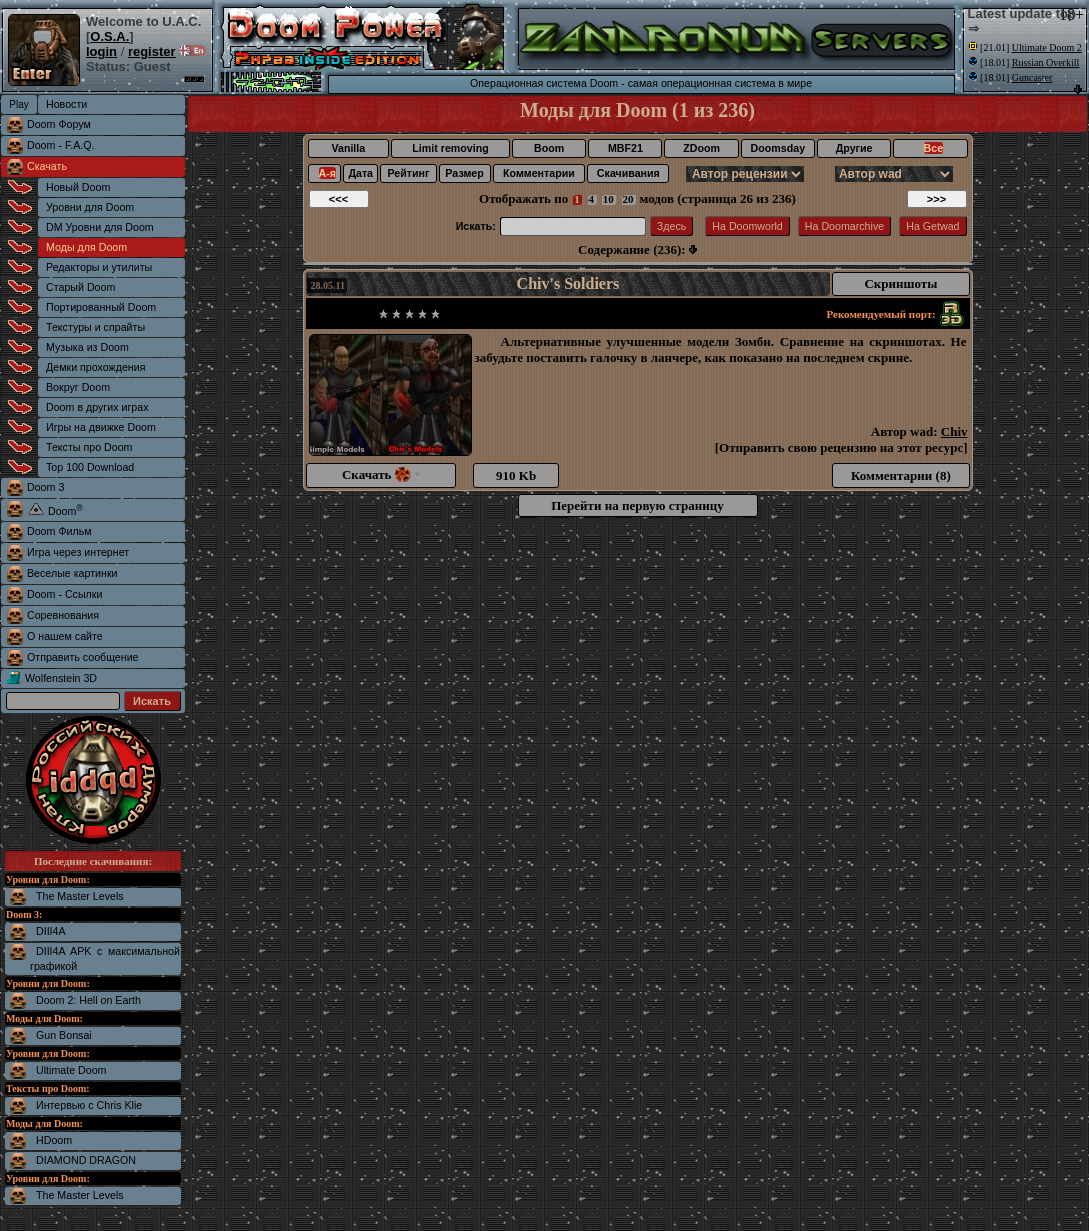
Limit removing (450, 148)
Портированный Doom (101, 307)
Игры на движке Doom (101, 427)
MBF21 (625, 148)
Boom (549, 148)
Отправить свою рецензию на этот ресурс (841, 447)
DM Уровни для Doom (100, 227)
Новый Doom (78, 187)
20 (628, 199)
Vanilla (348, 148)
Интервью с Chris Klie (89, 1105)
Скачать (47, 166)
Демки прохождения (95, 367)
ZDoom (701, 148)
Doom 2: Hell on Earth (88, 1000)
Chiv (954, 431)
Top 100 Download (90, 467)
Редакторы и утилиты (99, 267)
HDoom (54, 1140)
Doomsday (778, 148)
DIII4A (51, 931)
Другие (854, 148)
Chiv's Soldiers (568, 283)
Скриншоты (900, 283)
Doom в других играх (97, 407)
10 (608, 199)
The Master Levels (80, 896)
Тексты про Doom (89, 447)
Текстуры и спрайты (95, 327)
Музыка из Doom (87, 347)
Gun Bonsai (64, 1035)
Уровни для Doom (90, 207)
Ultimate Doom (71, 1070)
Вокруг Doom (78, 387)
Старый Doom (80, 287)
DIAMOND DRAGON (86, 1160)
